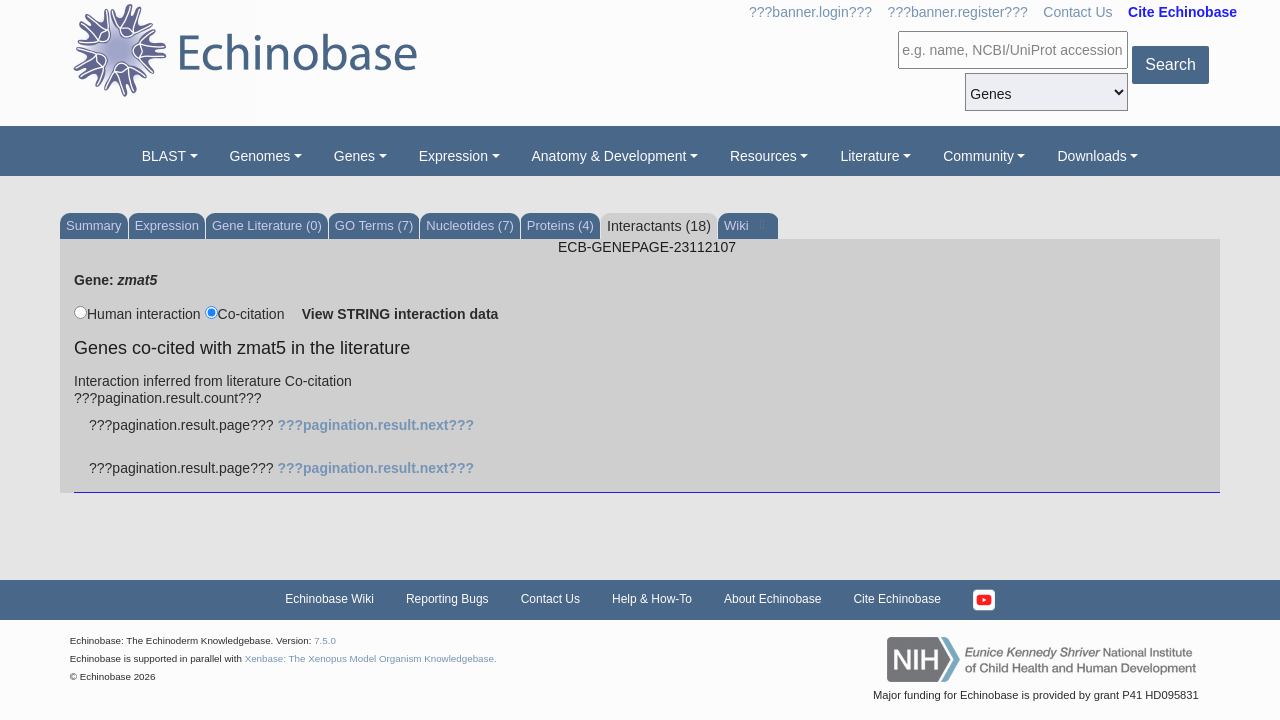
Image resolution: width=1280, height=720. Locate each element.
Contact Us (1077, 12)
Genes (354, 156)
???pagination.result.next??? (375, 425)
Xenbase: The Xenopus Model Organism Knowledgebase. (371, 658)
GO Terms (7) (374, 225)
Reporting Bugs (447, 599)
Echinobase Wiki (329, 599)
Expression (453, 156)
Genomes (260, 156)
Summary (94, 225)
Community (978, 156)
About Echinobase (772, 599)
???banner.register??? (958, 12)
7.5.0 (325, 640)
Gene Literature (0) (267, 225)
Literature (869, 156)
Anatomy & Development (609, 156)
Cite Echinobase (896, 599)
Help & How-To (652, 599)
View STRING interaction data (400, 314)
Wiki (738, 225)
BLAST (164, 156)
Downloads (1091, 156)
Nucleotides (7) (469, 225)
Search (1170, 64)
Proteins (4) (560, 225)
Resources (763, 156)
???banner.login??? (810, 12)
